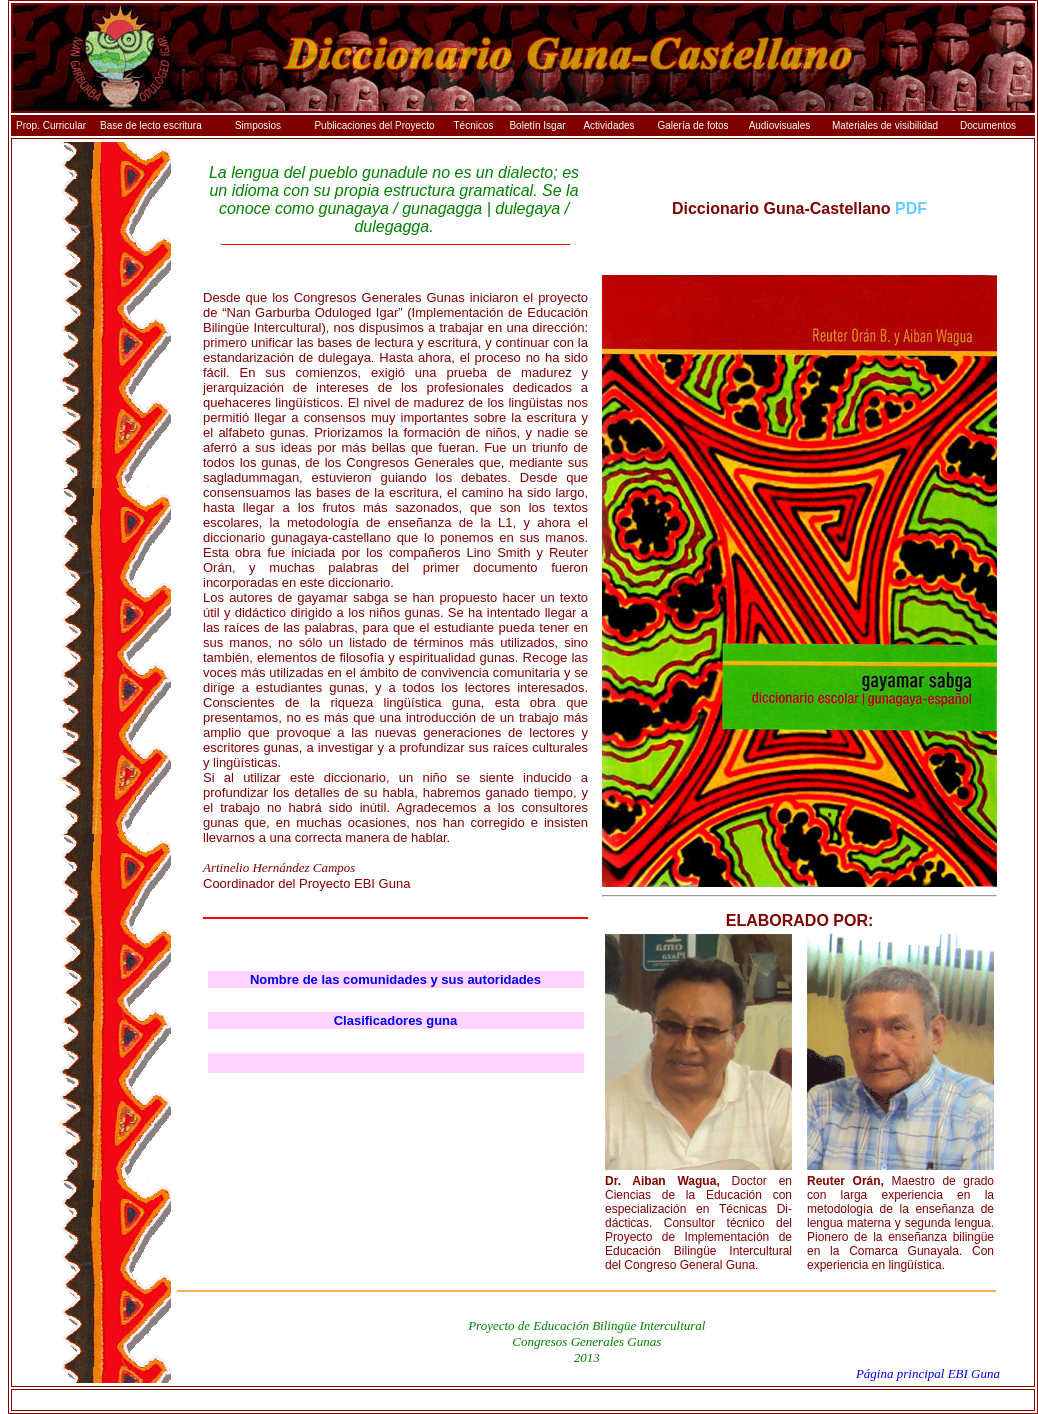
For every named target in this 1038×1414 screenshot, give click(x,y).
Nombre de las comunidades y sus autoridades (395, 979)
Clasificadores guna (396, 1020)
